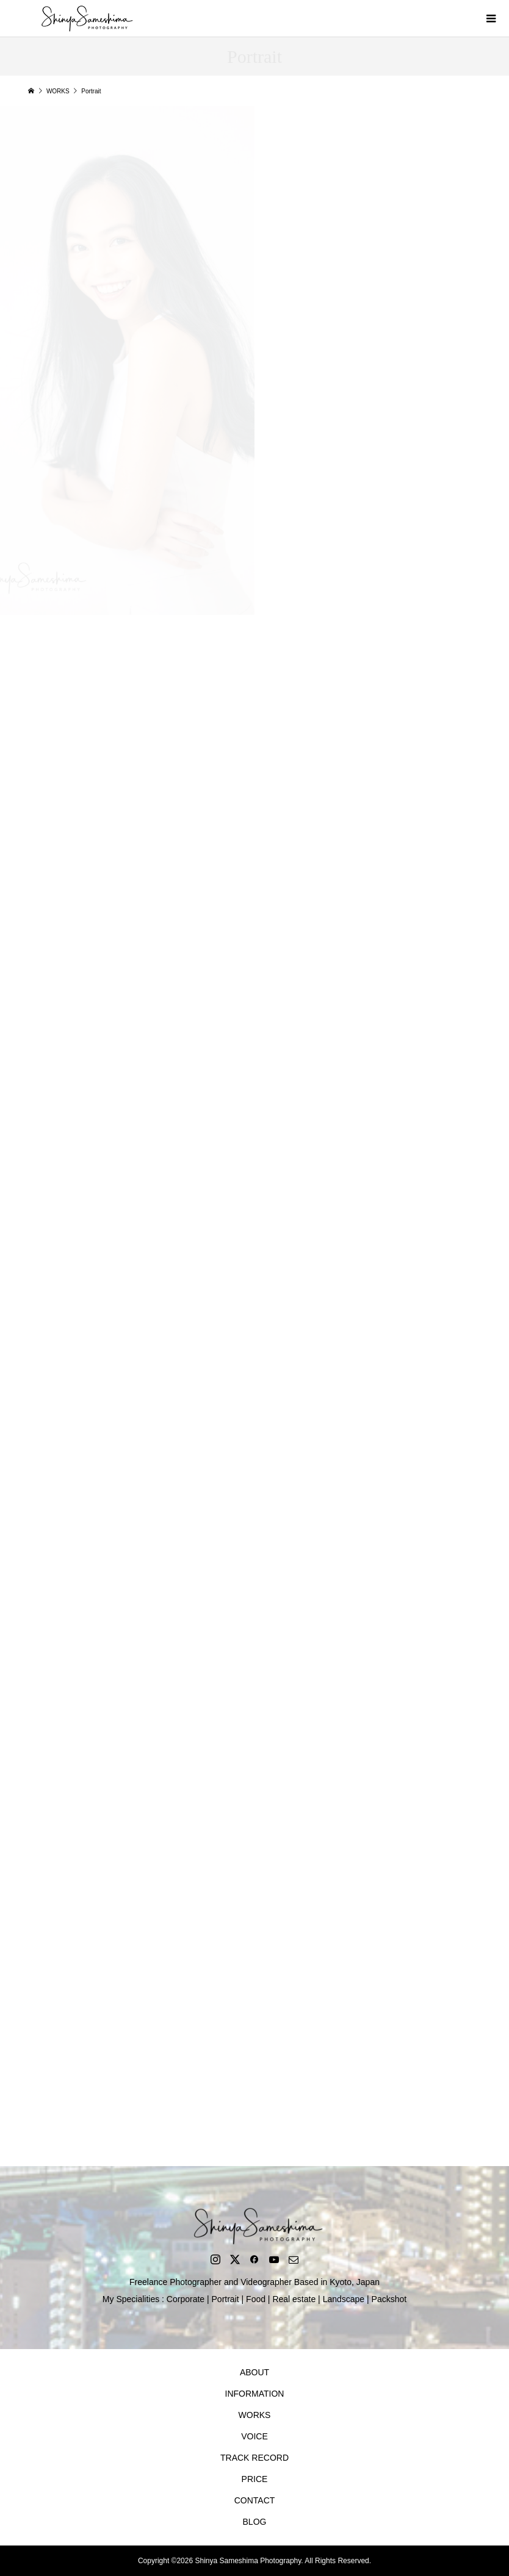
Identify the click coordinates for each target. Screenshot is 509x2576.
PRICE (255, 2479)
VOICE (254, 2436)
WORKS (255, 2415)
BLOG (255, 2522)
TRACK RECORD (254, 2458)
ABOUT (254, 2372)
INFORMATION (254, 2393)
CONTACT (254, 2500)
